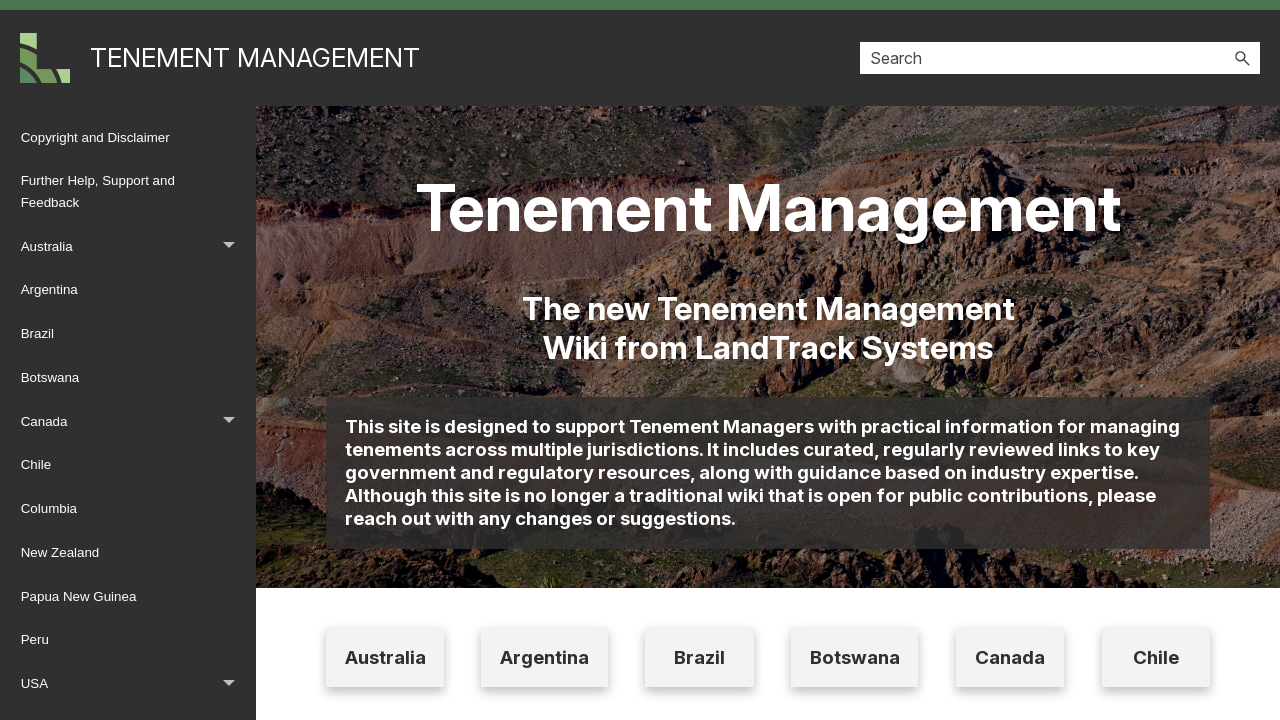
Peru (35, 639)
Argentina (49, 289)
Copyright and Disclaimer (95, 137)
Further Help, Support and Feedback (98, 191)
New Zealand (60, 552)
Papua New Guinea (79, 596)
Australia (133, 246)
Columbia (49, 508)
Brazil (37, 333)
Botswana (50, 377)
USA (133, 684)
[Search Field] (1060, 58)
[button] (1242, 58)
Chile (36, 464)
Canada (133, 421)
